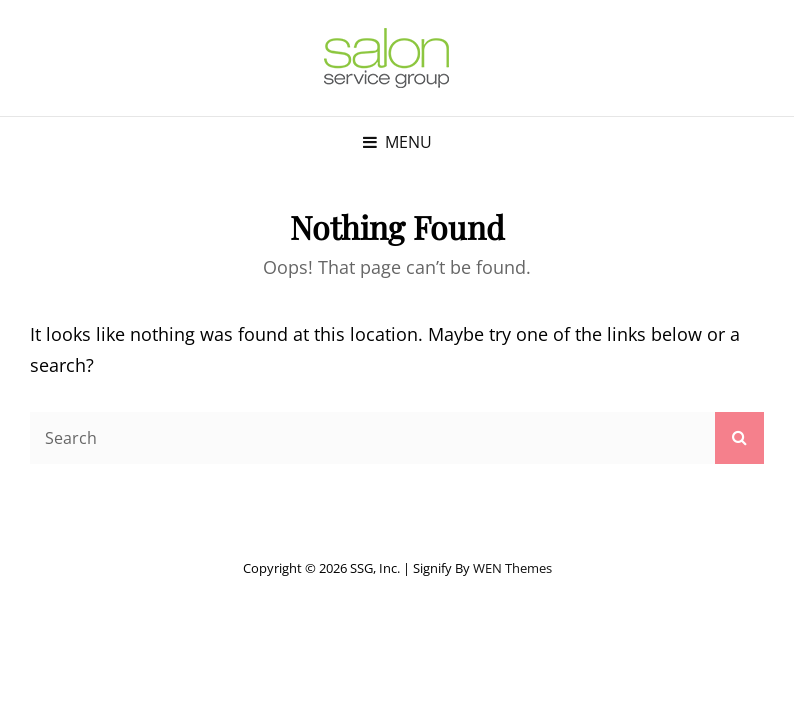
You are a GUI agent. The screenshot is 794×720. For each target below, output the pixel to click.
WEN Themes (512, 568)
